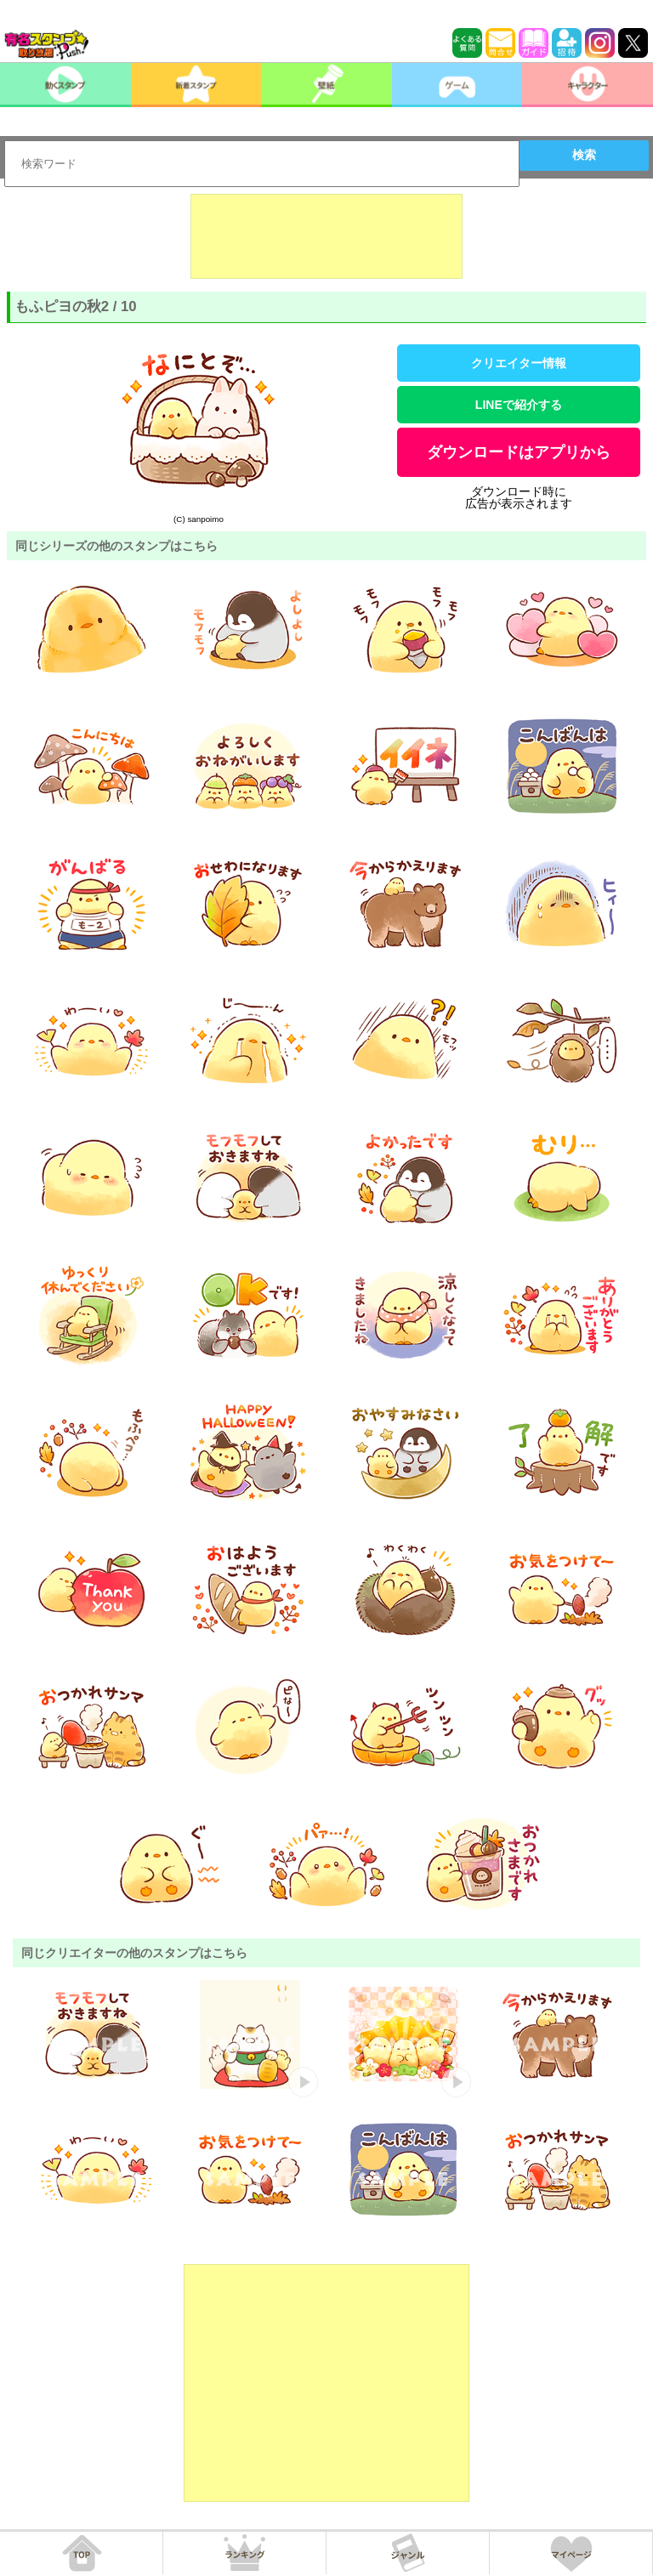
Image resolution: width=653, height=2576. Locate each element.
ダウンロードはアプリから (518, 452)
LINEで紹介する (518, 404)
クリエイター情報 (518, 363)
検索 (584, 155)
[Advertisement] (326, 236)
